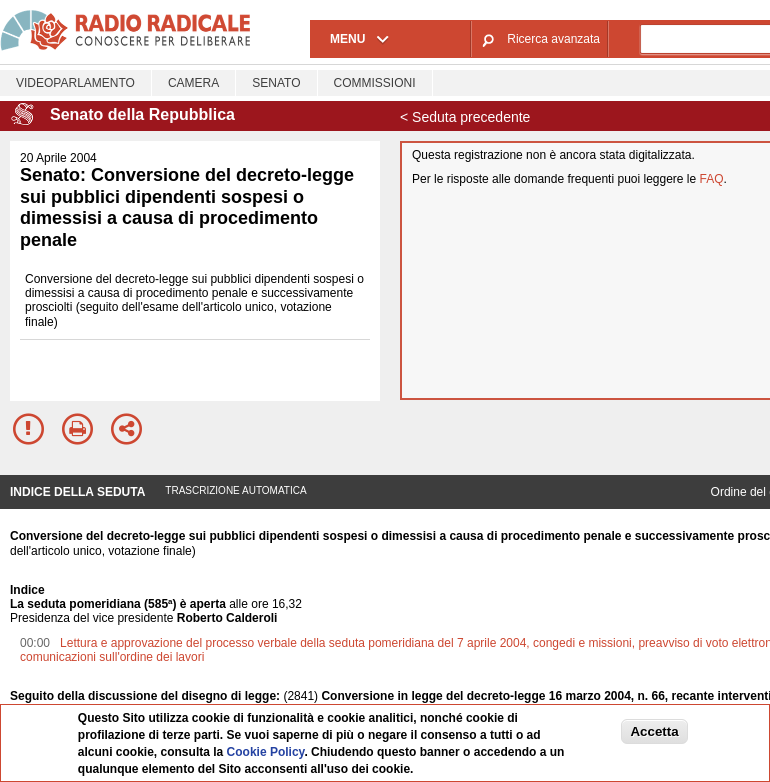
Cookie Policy (266, 752)
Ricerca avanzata (553, 39)
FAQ (712, 179)
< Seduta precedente (465, 117)
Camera (193, 83)
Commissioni (375, 83)
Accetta (654, 731)
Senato (276, 83)
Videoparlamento (75, 83)
